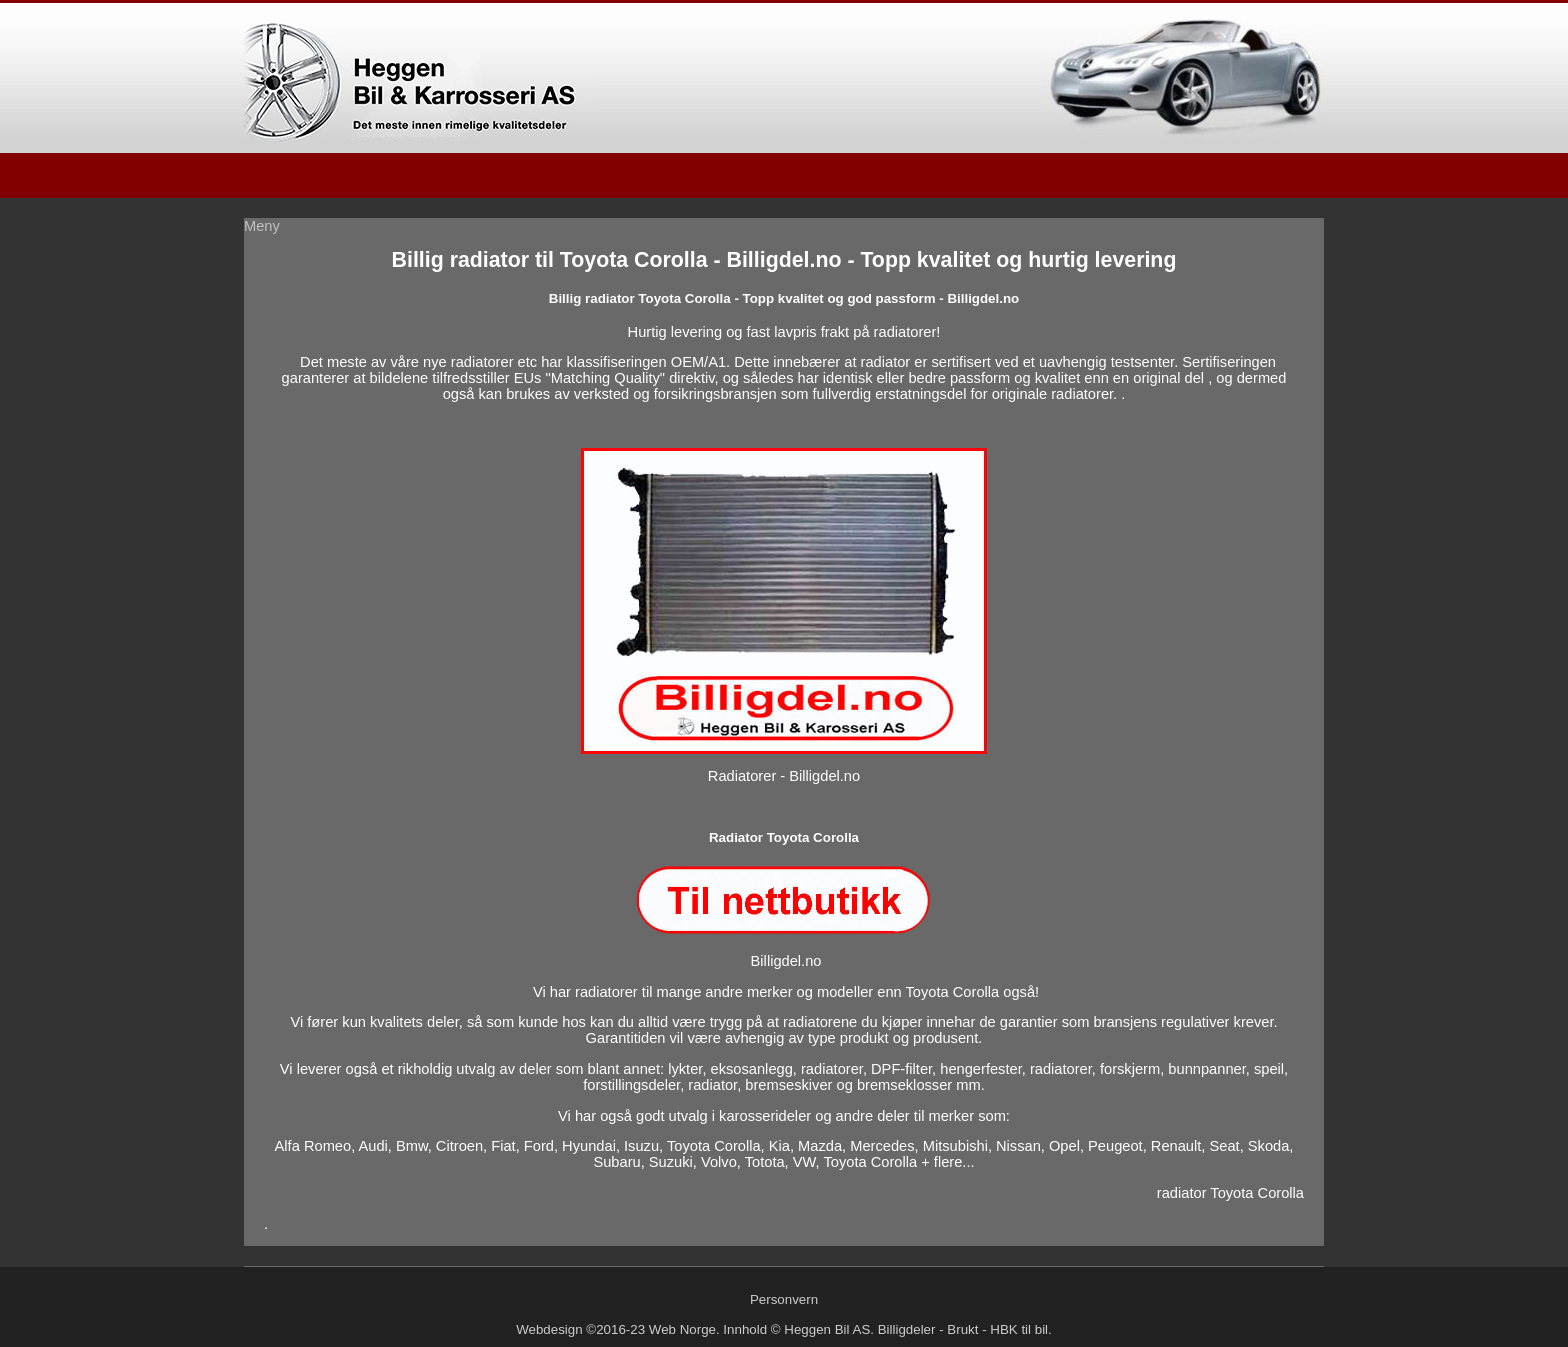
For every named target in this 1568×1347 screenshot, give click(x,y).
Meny (262, 226)
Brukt (962, 1329)
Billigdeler (907, 1329)
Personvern (784, 1299)
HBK (1003, 1329)
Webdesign (549, 1329)
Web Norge (682, 1329)
